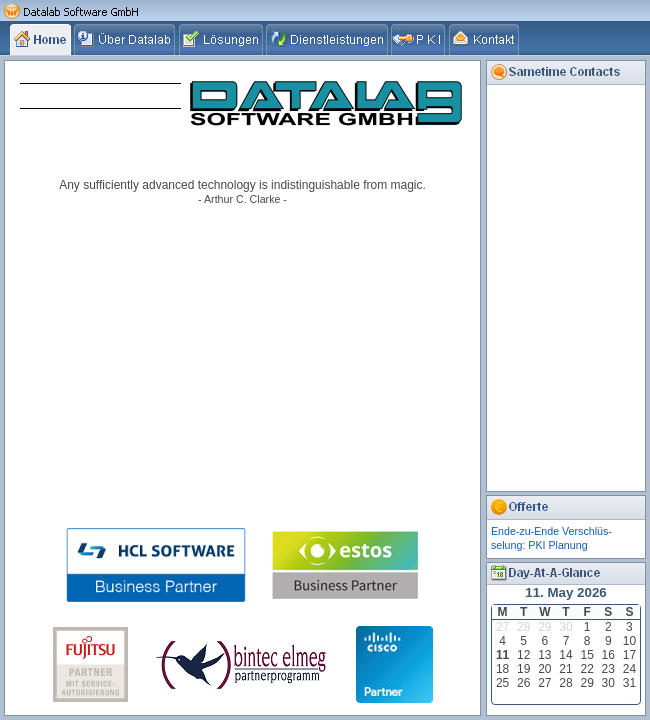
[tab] (42, 39)
